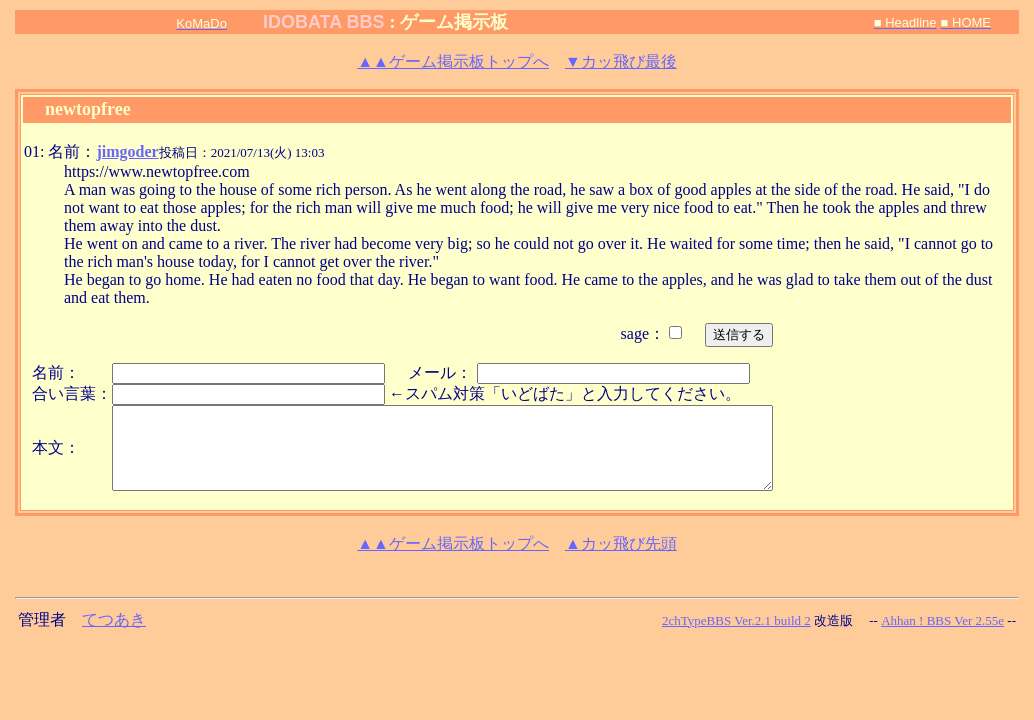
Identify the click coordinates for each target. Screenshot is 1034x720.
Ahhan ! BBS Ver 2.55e (942, 620)
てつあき (114, 619)
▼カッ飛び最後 (621, 61)
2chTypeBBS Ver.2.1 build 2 (736, 620)
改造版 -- (846, 620)
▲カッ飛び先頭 (621, 543)
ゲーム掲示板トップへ (453, 61)
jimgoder (127, 151)
